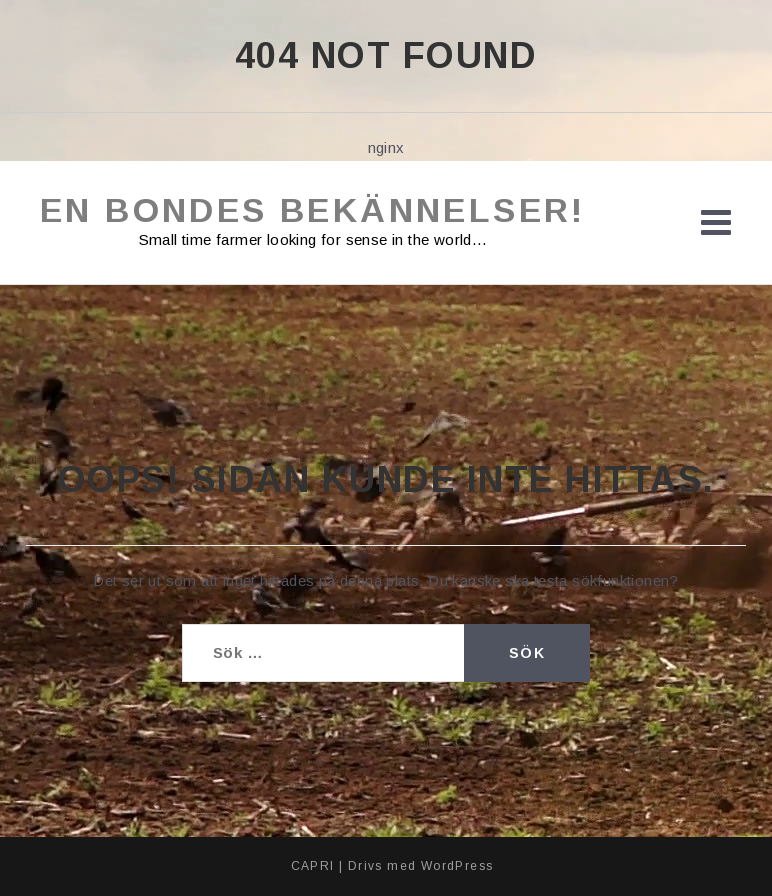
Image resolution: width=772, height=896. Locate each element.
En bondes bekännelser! (313, 210)
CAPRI (313, 866)
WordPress (457, 866)
